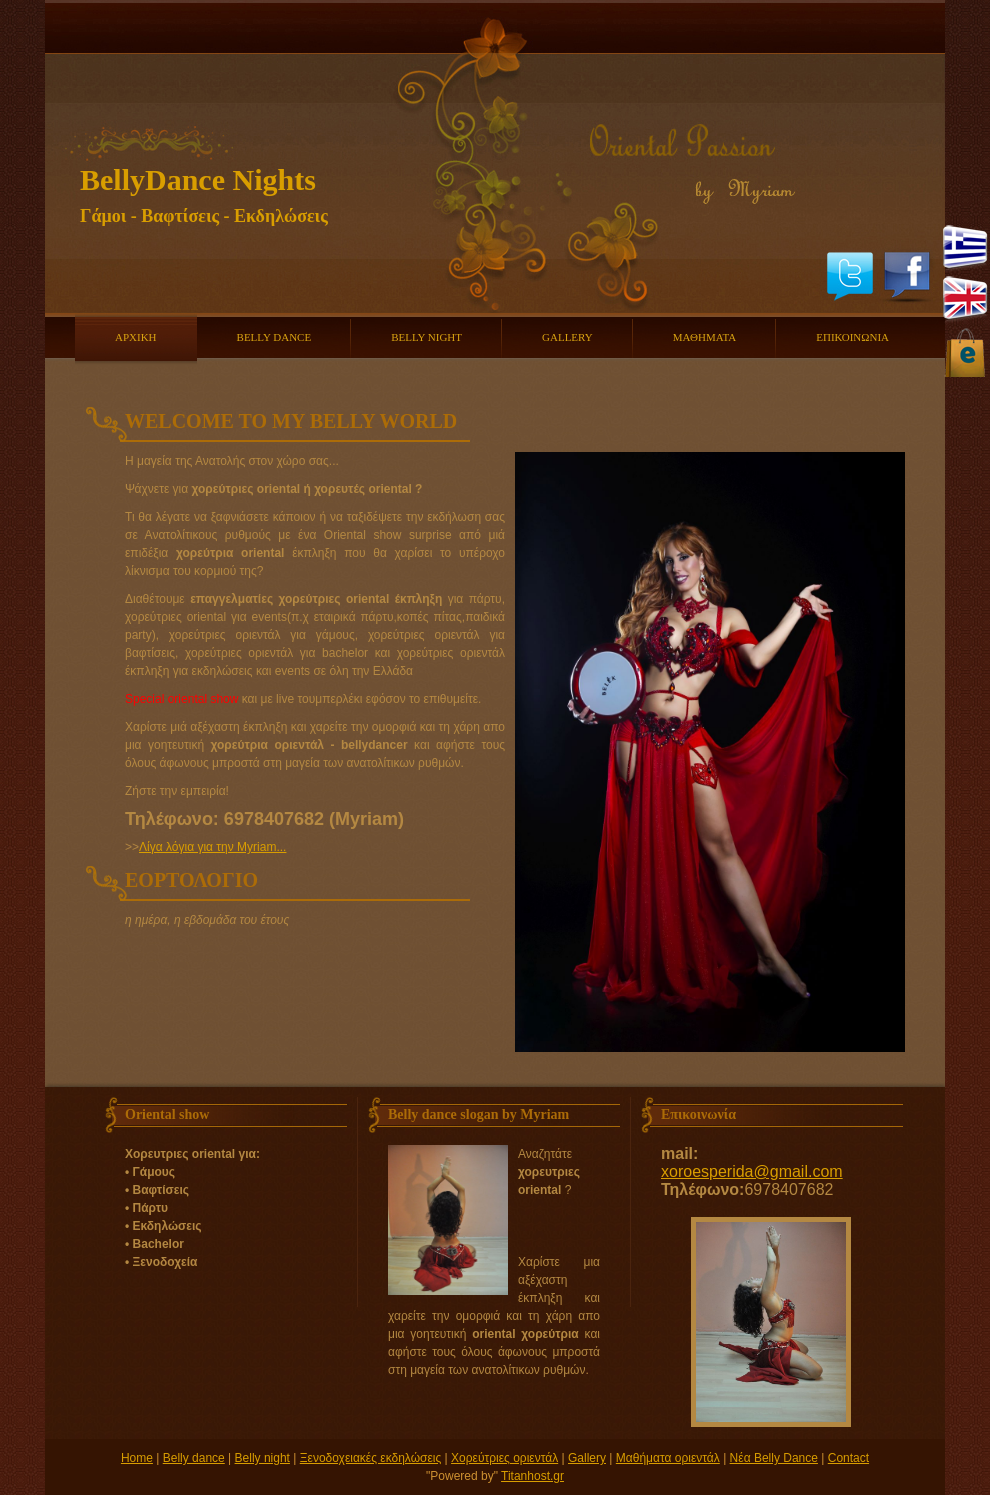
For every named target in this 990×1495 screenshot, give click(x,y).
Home (137, 1458)
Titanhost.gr (532, 1476)
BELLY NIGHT (426, 337)
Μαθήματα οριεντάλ (668, 1458)
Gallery (587, 1458)
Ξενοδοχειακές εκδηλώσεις (371, 1458)
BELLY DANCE (274, 337)
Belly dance (194, 1458)
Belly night (262, 1458)
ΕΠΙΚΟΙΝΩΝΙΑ (852, 337)
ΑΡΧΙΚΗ (136, 337)
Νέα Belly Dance (774, 1458)
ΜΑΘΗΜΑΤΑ (704, 337)
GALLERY (567, 337)
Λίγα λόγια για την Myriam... (212, 847)
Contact (848, 1458)
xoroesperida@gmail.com (752, 1171)
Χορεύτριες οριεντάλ (504, 1458)
